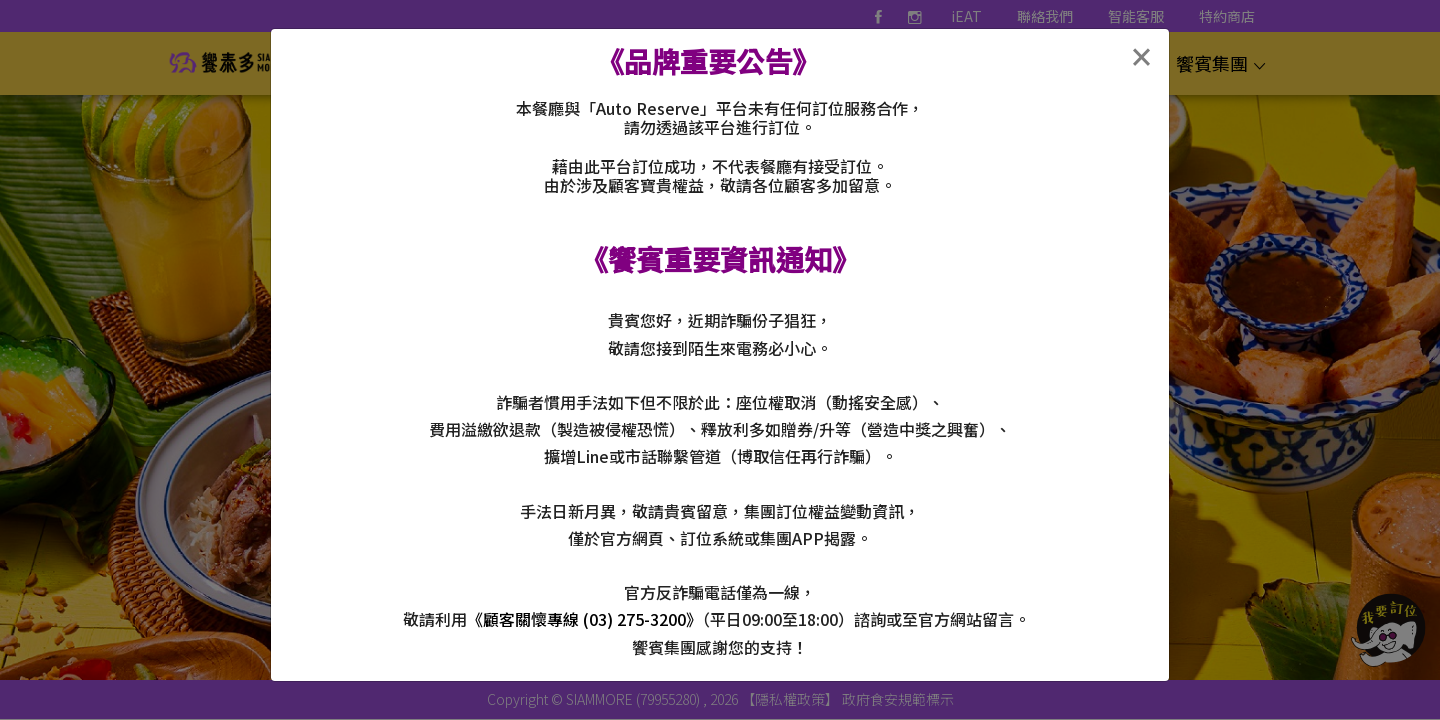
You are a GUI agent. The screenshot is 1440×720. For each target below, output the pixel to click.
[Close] (1141, 57)
